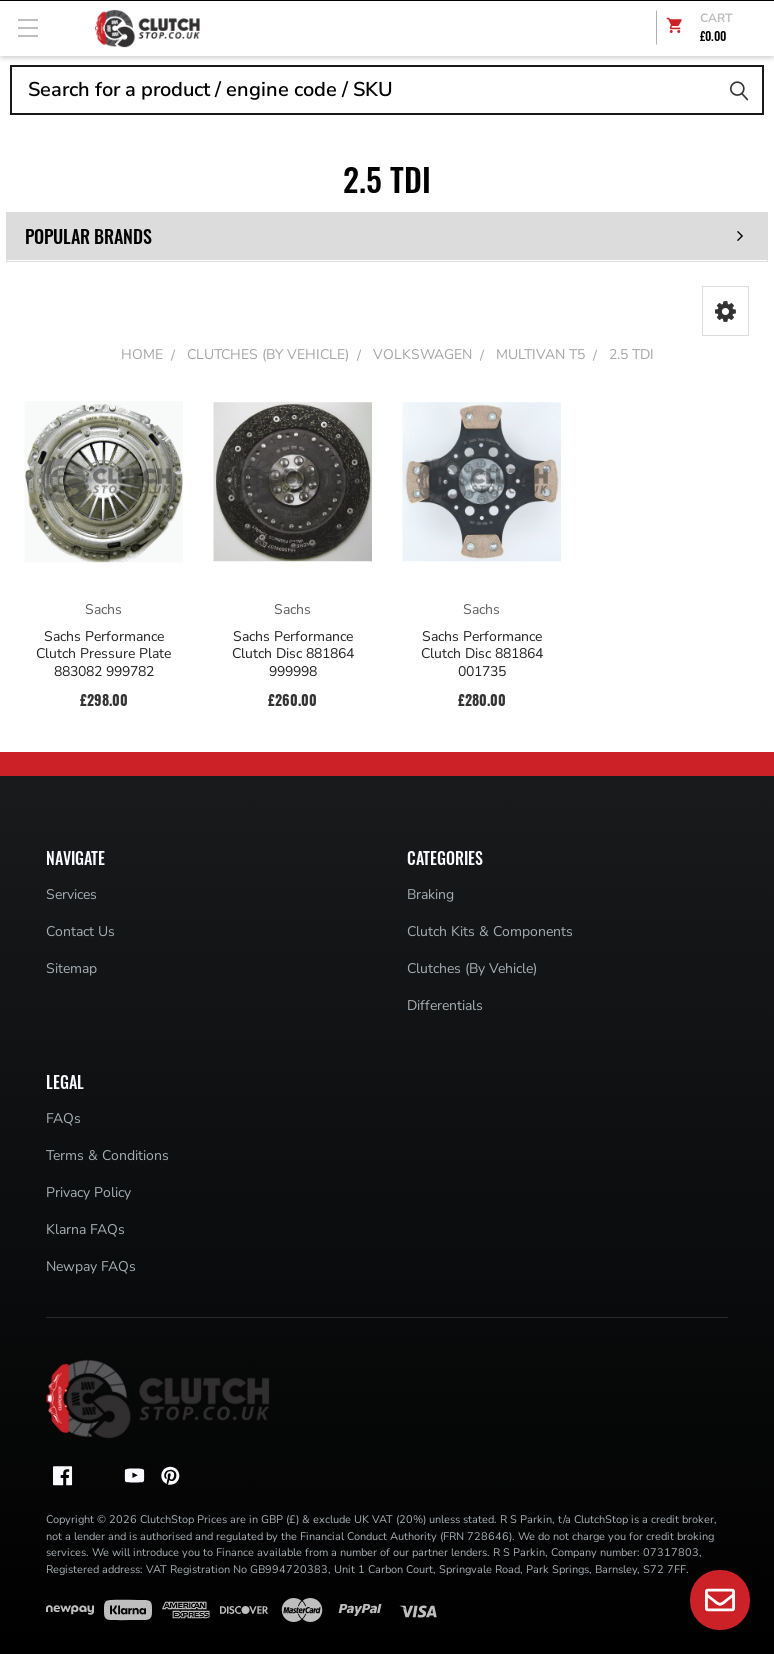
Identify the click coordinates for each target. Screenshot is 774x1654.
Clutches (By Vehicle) (472, 968)
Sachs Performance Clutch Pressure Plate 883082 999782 (103, 654)
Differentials (445, 1005)
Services (71, 894)
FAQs (63, 1118)
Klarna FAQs (85, 1229)
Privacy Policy (88, 1192)
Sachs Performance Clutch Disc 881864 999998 (293, 654)
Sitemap (71, 968)
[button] (725, 311)
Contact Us (80, 931)
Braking (430, 894)
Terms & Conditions (107, 1155)
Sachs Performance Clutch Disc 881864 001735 (482, 654)
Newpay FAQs (91, 1266)
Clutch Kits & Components (490, 931)
